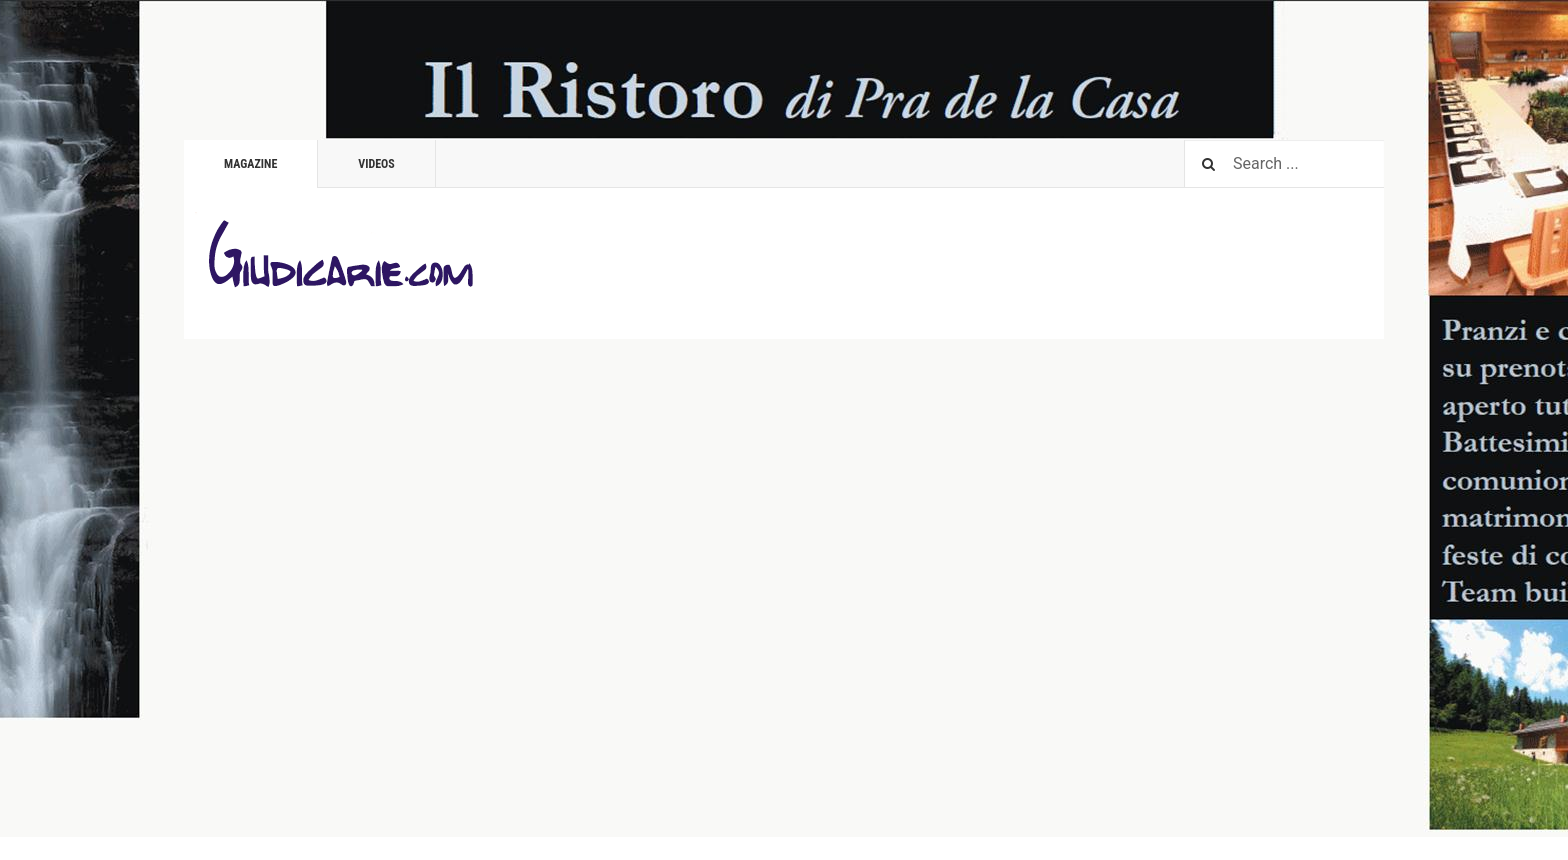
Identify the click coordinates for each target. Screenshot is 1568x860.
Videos (376, 164)
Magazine (250, 164)
